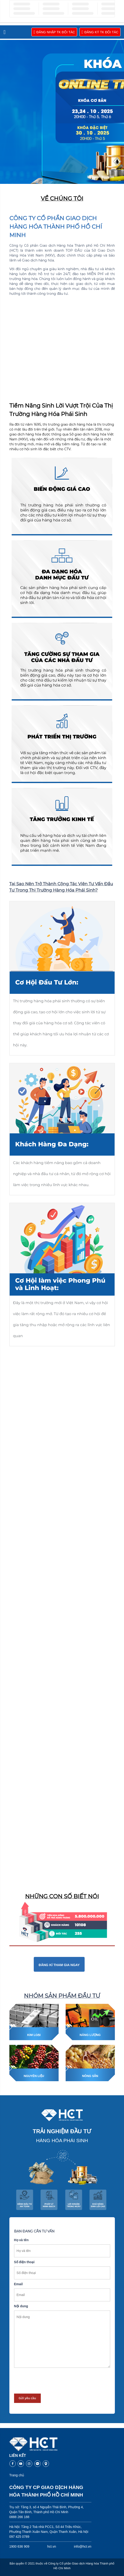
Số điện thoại (24, 2262)
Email (18, 2284)
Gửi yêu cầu (27, 2398)
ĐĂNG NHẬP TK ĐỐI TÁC (54, 32)
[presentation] (49, 2381)
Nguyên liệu (34, 2076)
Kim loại (34, 2035)
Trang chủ (16, 2475)
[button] (93, 177)
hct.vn (51, 2546)
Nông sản (90, 2076)
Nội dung (21, 2306)
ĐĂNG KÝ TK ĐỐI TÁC (100, 32)
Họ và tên (21, 2240)
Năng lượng (90, 2035)
